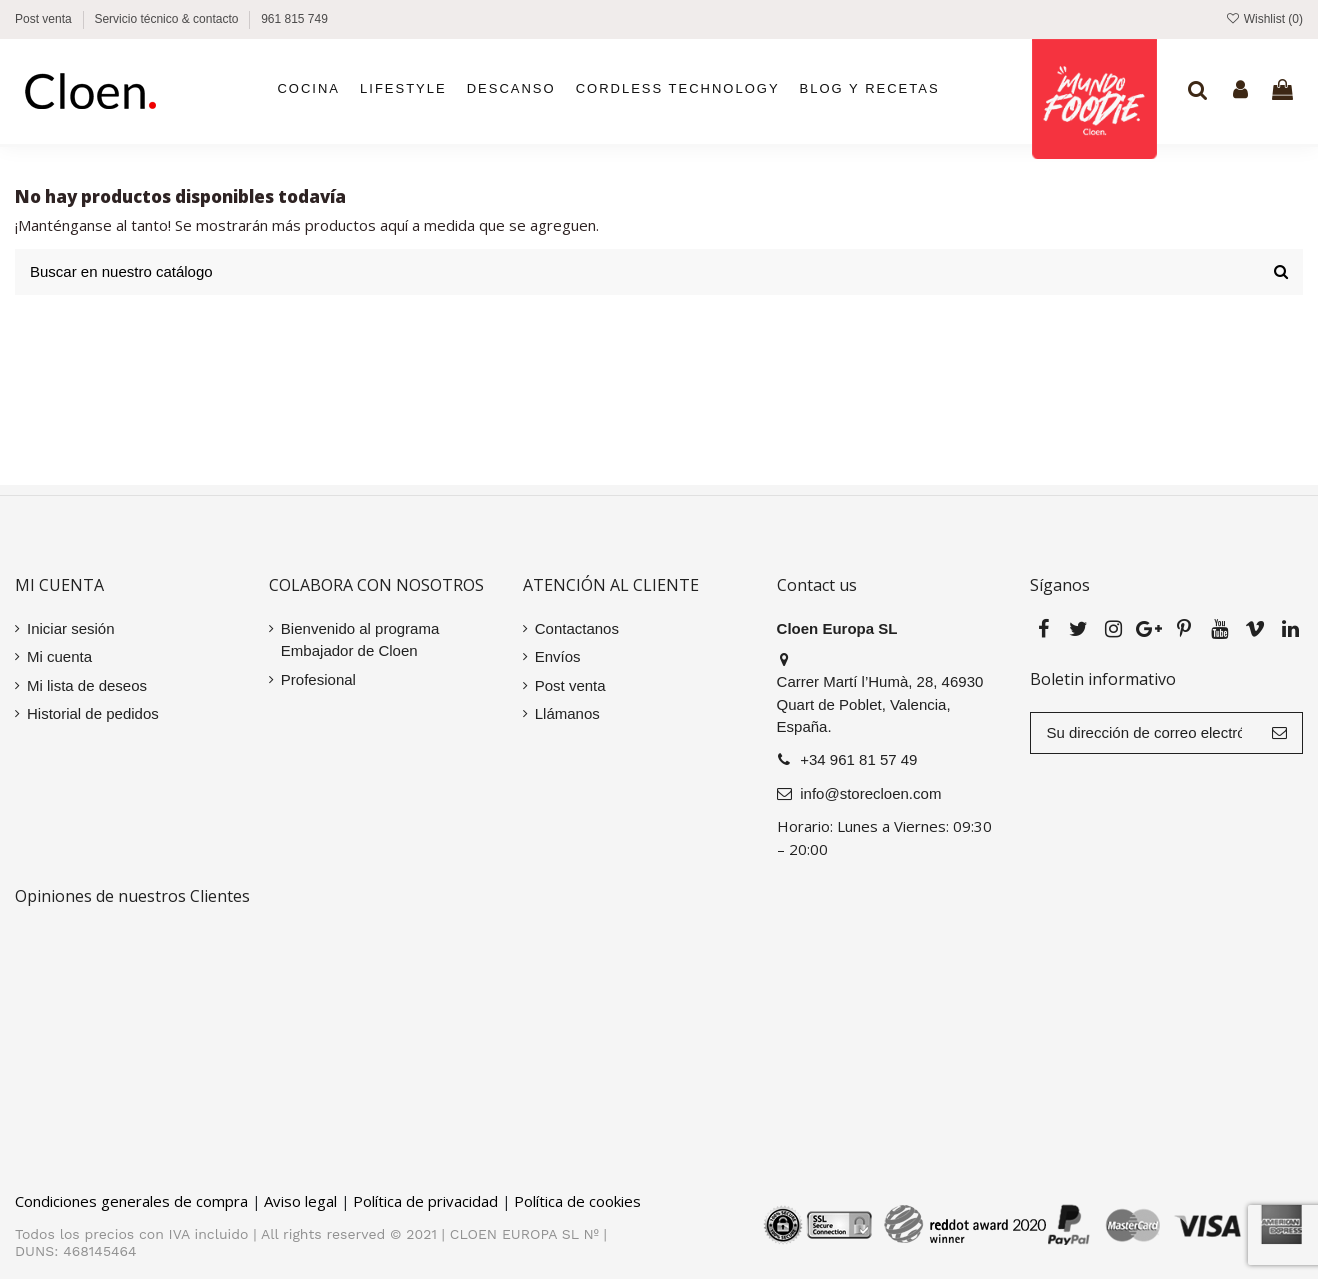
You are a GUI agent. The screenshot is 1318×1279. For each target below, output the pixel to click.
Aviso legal (300, 1201)
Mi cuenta (59, 656)
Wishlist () (1264, 19)
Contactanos (577, 628)
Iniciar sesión (71, 628)
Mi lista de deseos (87, 685)
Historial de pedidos (93, 713)
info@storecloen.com (870, 793)
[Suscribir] (1279, 733)
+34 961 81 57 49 (858, 759)
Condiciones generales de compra (131, 1201)
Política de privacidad (425, 1201)
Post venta (45, 19)
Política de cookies (577, 1201)
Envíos (558, 656)
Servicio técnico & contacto (167, 19)
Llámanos (567, 713)
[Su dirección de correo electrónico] (1144, 733)
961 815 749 (294, 19)
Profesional (318, 679)
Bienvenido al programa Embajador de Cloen (360, 640)
